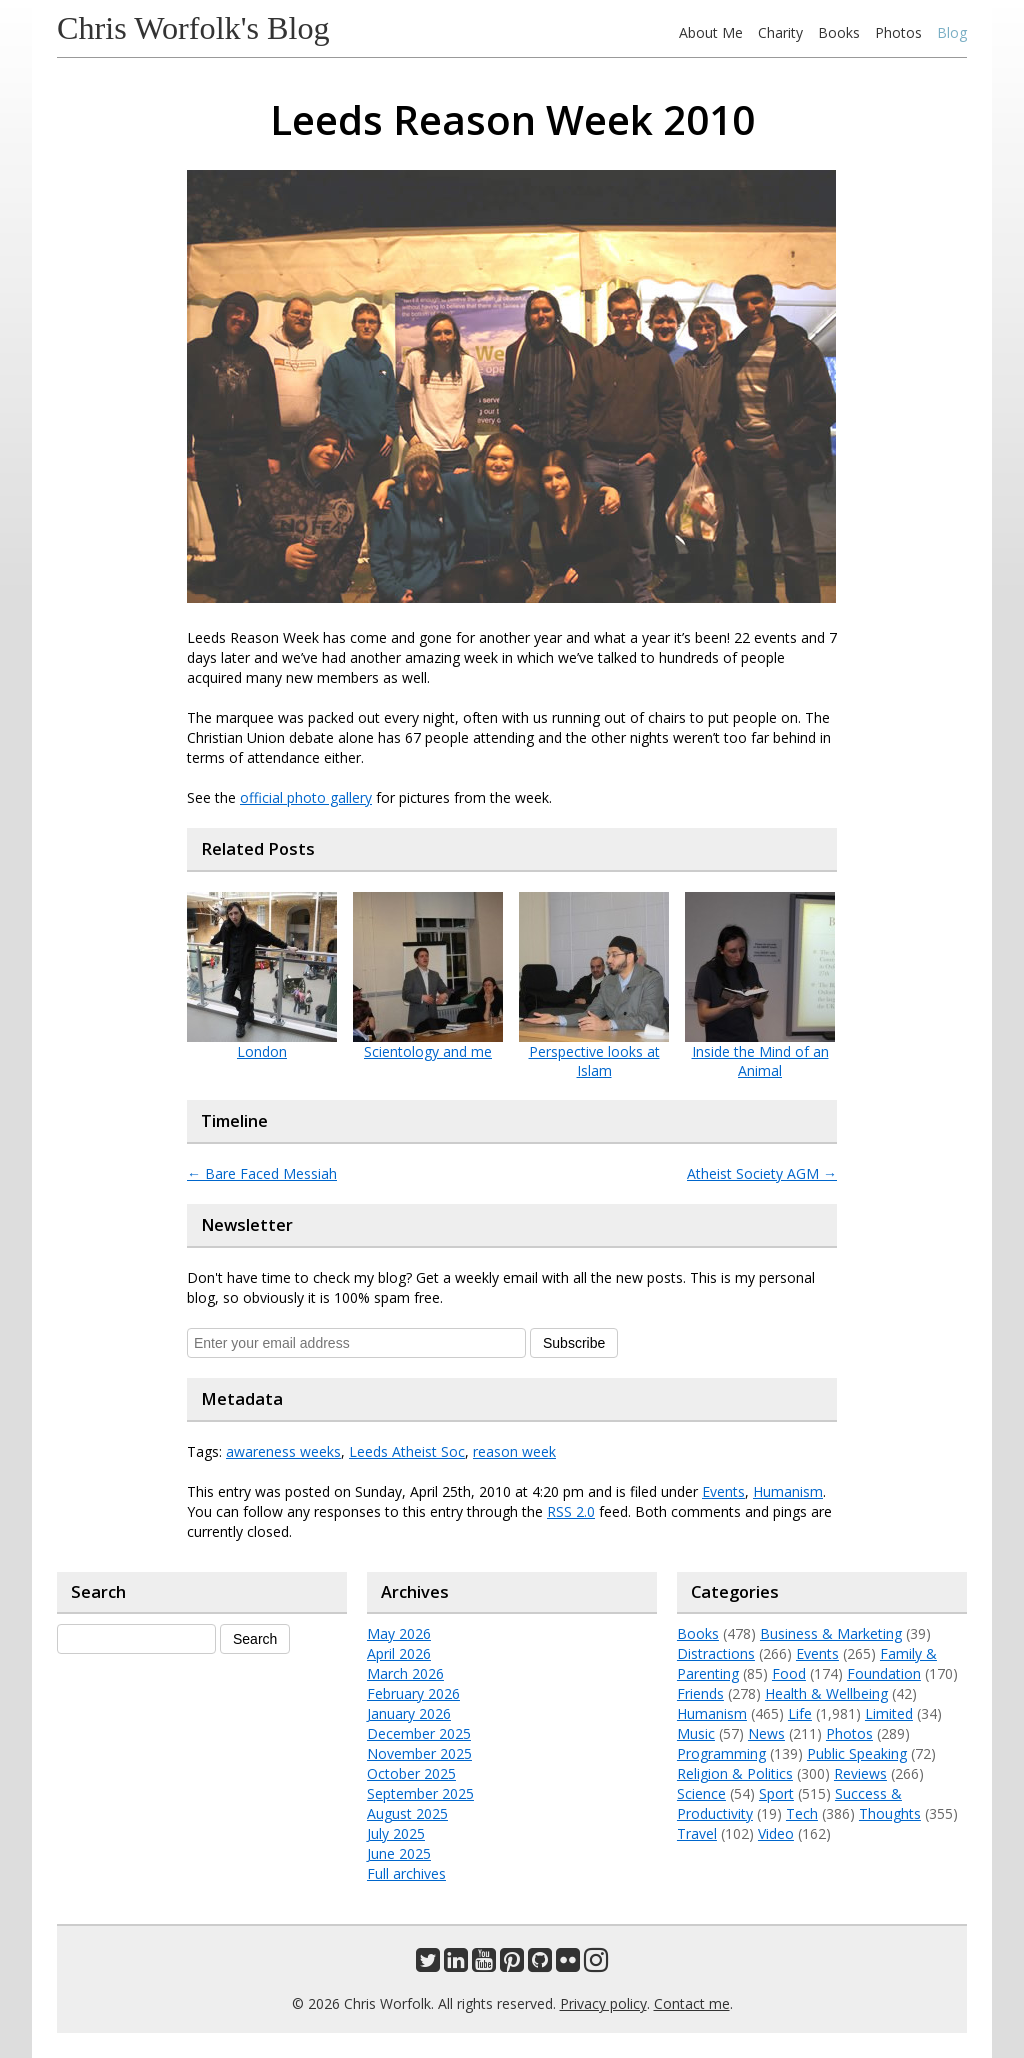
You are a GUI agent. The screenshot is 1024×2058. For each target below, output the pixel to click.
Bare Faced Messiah (262, 1173)
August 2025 (407, 1813)
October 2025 (411, 1773)
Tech (802, 1813)
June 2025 (399, 1853)
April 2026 (399, 1653)
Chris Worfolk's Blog (193, 28)
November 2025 (419, 1753)
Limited (889, 1713)
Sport (776, 1793)
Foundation (884, 1673)
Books (839, 32)
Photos (898, 32)
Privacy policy (603, 2003)
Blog (952, 32)
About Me (711, 32)
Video (776, 1833)
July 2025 (396, 1833)
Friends (700, 1693)
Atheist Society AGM (762, 1173)
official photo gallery (306, 797)
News (766, 1733)
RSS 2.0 (571, 1511)
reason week (514, 1451)
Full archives (406, 1873)
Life (800, 1713)
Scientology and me (428, 1051)
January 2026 (409, 1713)
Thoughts (890, 1813)
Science (701, 1793)
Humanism (788, 1491)
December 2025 (419, 1733)
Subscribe (574, 1343)
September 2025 (420, 1793)
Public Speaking (857, 1753)
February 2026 (413, 1693)
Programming (721, 1753)
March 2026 (405, 1673)
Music (696, 1733)
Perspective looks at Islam (594, 1061)
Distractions (716, 1653)
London (262, 1051)
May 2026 (399, 1633)
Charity (780, 32)
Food (789, 1673)
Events (723, 1491)
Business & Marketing (831, 1633)
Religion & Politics (735, 1773)
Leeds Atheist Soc (407, 1451)
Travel (697, 1833)
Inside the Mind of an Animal (760, 1061)
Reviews (860, 1773)
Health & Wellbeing (826, 1693)
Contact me (692, 2003)
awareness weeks (283, 1451)
